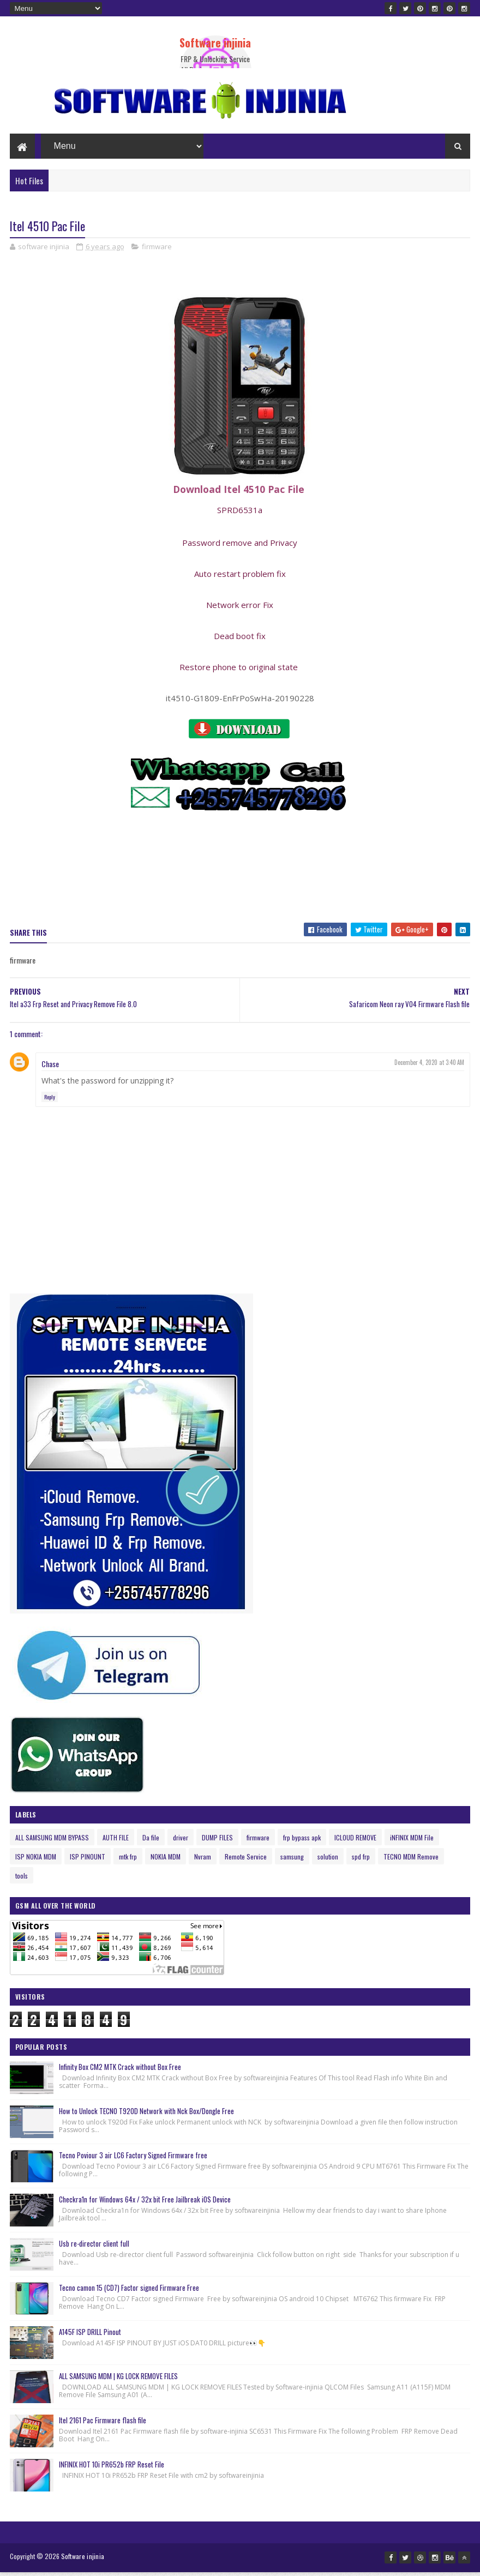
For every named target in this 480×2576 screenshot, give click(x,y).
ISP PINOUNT (87, 1861)
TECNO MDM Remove (411, 1861)
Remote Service (246, 1861)
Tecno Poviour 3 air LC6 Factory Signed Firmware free (133, 2159)
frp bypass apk (302, 1842)
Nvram (202, 1861)
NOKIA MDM (166, 1861)
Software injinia (215, 42)
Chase (50, 1068)
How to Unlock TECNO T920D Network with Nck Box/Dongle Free (146, 2115)
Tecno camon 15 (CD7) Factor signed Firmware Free (129, 2292)
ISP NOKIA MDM (35, 1861)
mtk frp (128, 1861)
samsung (292, 1861)
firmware (157, 251)
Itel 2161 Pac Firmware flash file (102, 2424)
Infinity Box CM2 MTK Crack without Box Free (120, 2071)
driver (180, 1842)
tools (21, 1880)
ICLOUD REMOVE (355, 1842)
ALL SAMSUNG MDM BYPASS (52, 1842)
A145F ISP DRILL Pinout (90, 2336)
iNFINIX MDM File (412, 1842)
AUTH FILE (116, 1842)
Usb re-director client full (94, 2248)
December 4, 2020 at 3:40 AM (429, 1067)
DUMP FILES (217, 1842)
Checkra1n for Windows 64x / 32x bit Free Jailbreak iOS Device (145, 2204)
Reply (49, 1102)
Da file (150, 1842)
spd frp (361, 1861)
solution (327, 1861)
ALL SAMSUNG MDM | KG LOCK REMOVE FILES (118, 2380)
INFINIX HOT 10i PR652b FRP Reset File (111, 2469)
